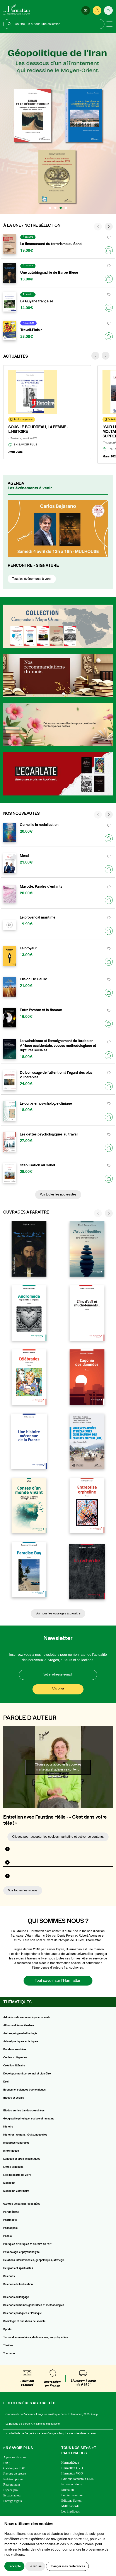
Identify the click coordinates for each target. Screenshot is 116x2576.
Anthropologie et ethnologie (20, 2033)
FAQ (6, 2462)
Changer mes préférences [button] (67, 2566)
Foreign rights (12, 2501)
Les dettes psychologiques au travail (49, 1134)
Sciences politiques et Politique (22, 2313)
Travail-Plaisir (31, 330)
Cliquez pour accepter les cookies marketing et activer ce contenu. (58, 1767)
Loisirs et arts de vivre (17, 2175)
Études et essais (13, 2098)
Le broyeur (28, 948)
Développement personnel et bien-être (27, 2073)
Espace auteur (12, 2495)
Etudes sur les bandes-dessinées (24, 2110)
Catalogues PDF (14, 2468)
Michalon (67, 2489)
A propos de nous (14, 2457)
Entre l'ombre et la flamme (41, 1010)
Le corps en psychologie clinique (46, 1103)
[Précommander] (109, 250)
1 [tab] (50, 208)
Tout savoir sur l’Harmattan (58, 1981)
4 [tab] (66, 208)
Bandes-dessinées (15, 2049)
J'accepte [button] (14, 2566)
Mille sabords (70, 2506)
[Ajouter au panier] (109, 336)
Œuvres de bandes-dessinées (21, 2204)
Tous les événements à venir (31, 578)
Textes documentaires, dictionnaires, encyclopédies (35, 2337)
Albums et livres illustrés (18, 2025)
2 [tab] (55, 208)
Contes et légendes (15, 2057)
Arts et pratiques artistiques (20, 2041)
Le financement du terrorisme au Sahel (51, 244)
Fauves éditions (71, 2484)
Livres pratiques (13, 2167)
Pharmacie (10, 2220)
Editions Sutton (71, 2500)
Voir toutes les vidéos (22, 1890)
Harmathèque (70, 2462)
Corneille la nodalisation (39, 824)
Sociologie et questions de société (24, 2321)
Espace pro (10, 2490)
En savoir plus (22, 445)
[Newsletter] (85, 10)
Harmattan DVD (72, 2468)
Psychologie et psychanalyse (21, 2252)
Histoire (8, 2127)
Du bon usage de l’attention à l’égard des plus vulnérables (56, 1075)
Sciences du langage (16, 2297)
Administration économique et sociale (26, 2017)
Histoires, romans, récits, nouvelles (25, 2135)
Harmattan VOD (72, 2473)
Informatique (11, 2151)
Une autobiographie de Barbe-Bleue (49, 272)
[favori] (109, 237)
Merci (24, 855)
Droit (6, 2082)
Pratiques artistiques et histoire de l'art (27, 2244)
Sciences (9, 2276)
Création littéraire (14, 2065)
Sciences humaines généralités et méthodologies (33, 2305)
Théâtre (8, 2345)
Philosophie (10, 2228)
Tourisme (9, 2353)
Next (105, 356)
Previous (95, 356)
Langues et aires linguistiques (21, 2159)
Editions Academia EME (77, 2479)
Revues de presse (14, 2473)
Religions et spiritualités (18, 2268)
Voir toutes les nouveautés (58, 1194)
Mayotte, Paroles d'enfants (41, 886)
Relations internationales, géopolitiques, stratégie (34, 2260)
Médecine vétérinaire (16, 2191)
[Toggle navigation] (109, 24)
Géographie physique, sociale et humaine (28, 2118)
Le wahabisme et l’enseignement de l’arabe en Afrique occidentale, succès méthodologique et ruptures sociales (58, 1045)
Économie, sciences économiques (24, 2090)
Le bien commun (72, 2495)
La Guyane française (36, 301)
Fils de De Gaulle (33, 979)
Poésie (7, 2236)
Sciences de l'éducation (18, 2284)
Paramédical (11, 2212)
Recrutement (11, 2484)
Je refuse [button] (35, 2566)
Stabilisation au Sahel (37, 1165)
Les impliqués (70, 2511)
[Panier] (108, 10)
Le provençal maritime (37, 917)
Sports (7, 2329)
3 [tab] (61, 208)
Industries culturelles (16, 2143)
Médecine (9, 2183)
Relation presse (13, 2479)
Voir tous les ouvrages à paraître (58, 1613)
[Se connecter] (97, 10)
